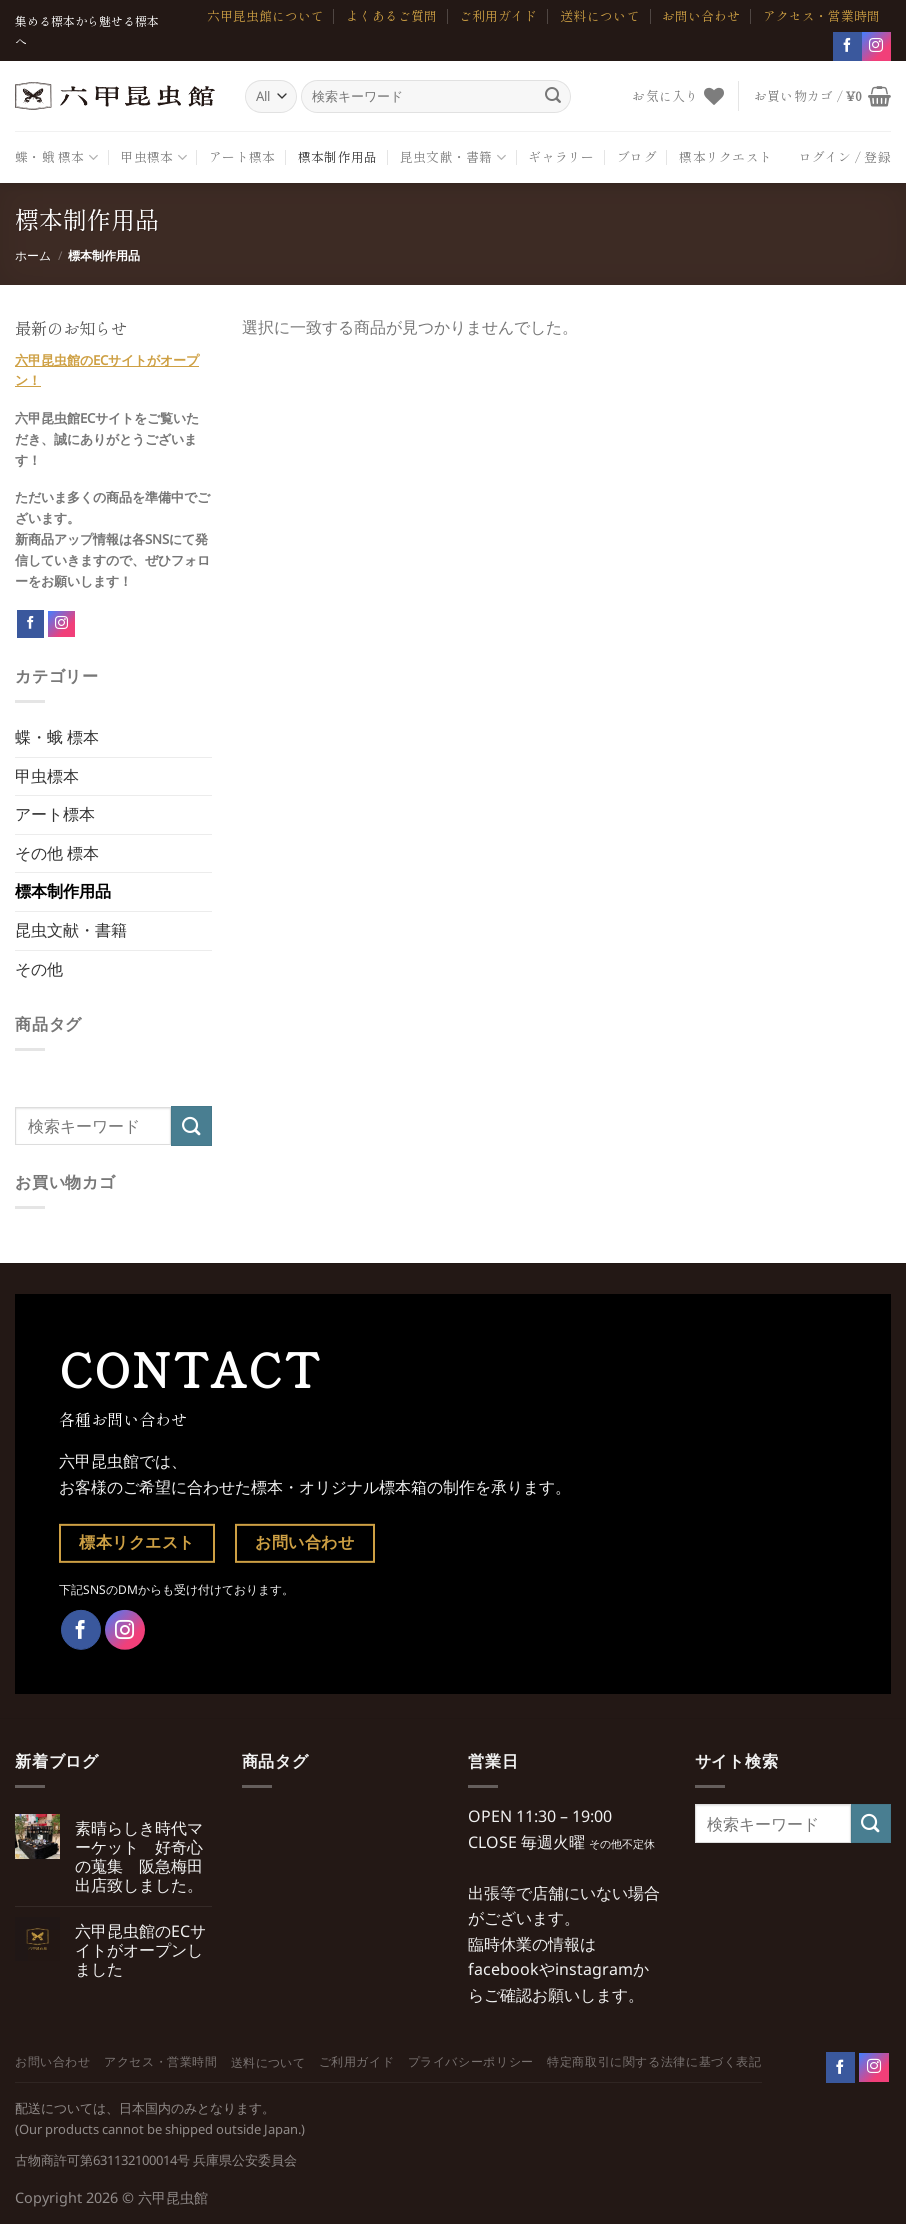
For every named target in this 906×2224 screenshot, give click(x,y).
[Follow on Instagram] (61, 624)
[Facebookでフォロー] (847, 46)
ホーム (33, 255)
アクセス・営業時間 (821, 15)
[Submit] (553, 96)
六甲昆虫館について (265, 15)
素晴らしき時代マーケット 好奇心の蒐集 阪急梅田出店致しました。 (139, 1857)
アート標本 (242, 156)
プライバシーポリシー (471, 2061)
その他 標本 (57, 853)
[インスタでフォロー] (876, 46)
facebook (503, 1969)
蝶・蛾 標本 (56, 157)
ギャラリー (561, 156)
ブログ (637, 156)
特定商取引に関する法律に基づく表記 (654, 2061)
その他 (39, 969)
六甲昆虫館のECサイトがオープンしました (140, 1951)
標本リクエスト (725, 156)
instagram (594, 1969)
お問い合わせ (701, 15)
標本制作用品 (338, 156)
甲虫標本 (153, 157)
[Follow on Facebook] (30, 624)
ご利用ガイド (498, 15)
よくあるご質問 (391, 15)
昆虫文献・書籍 (453, 157)
